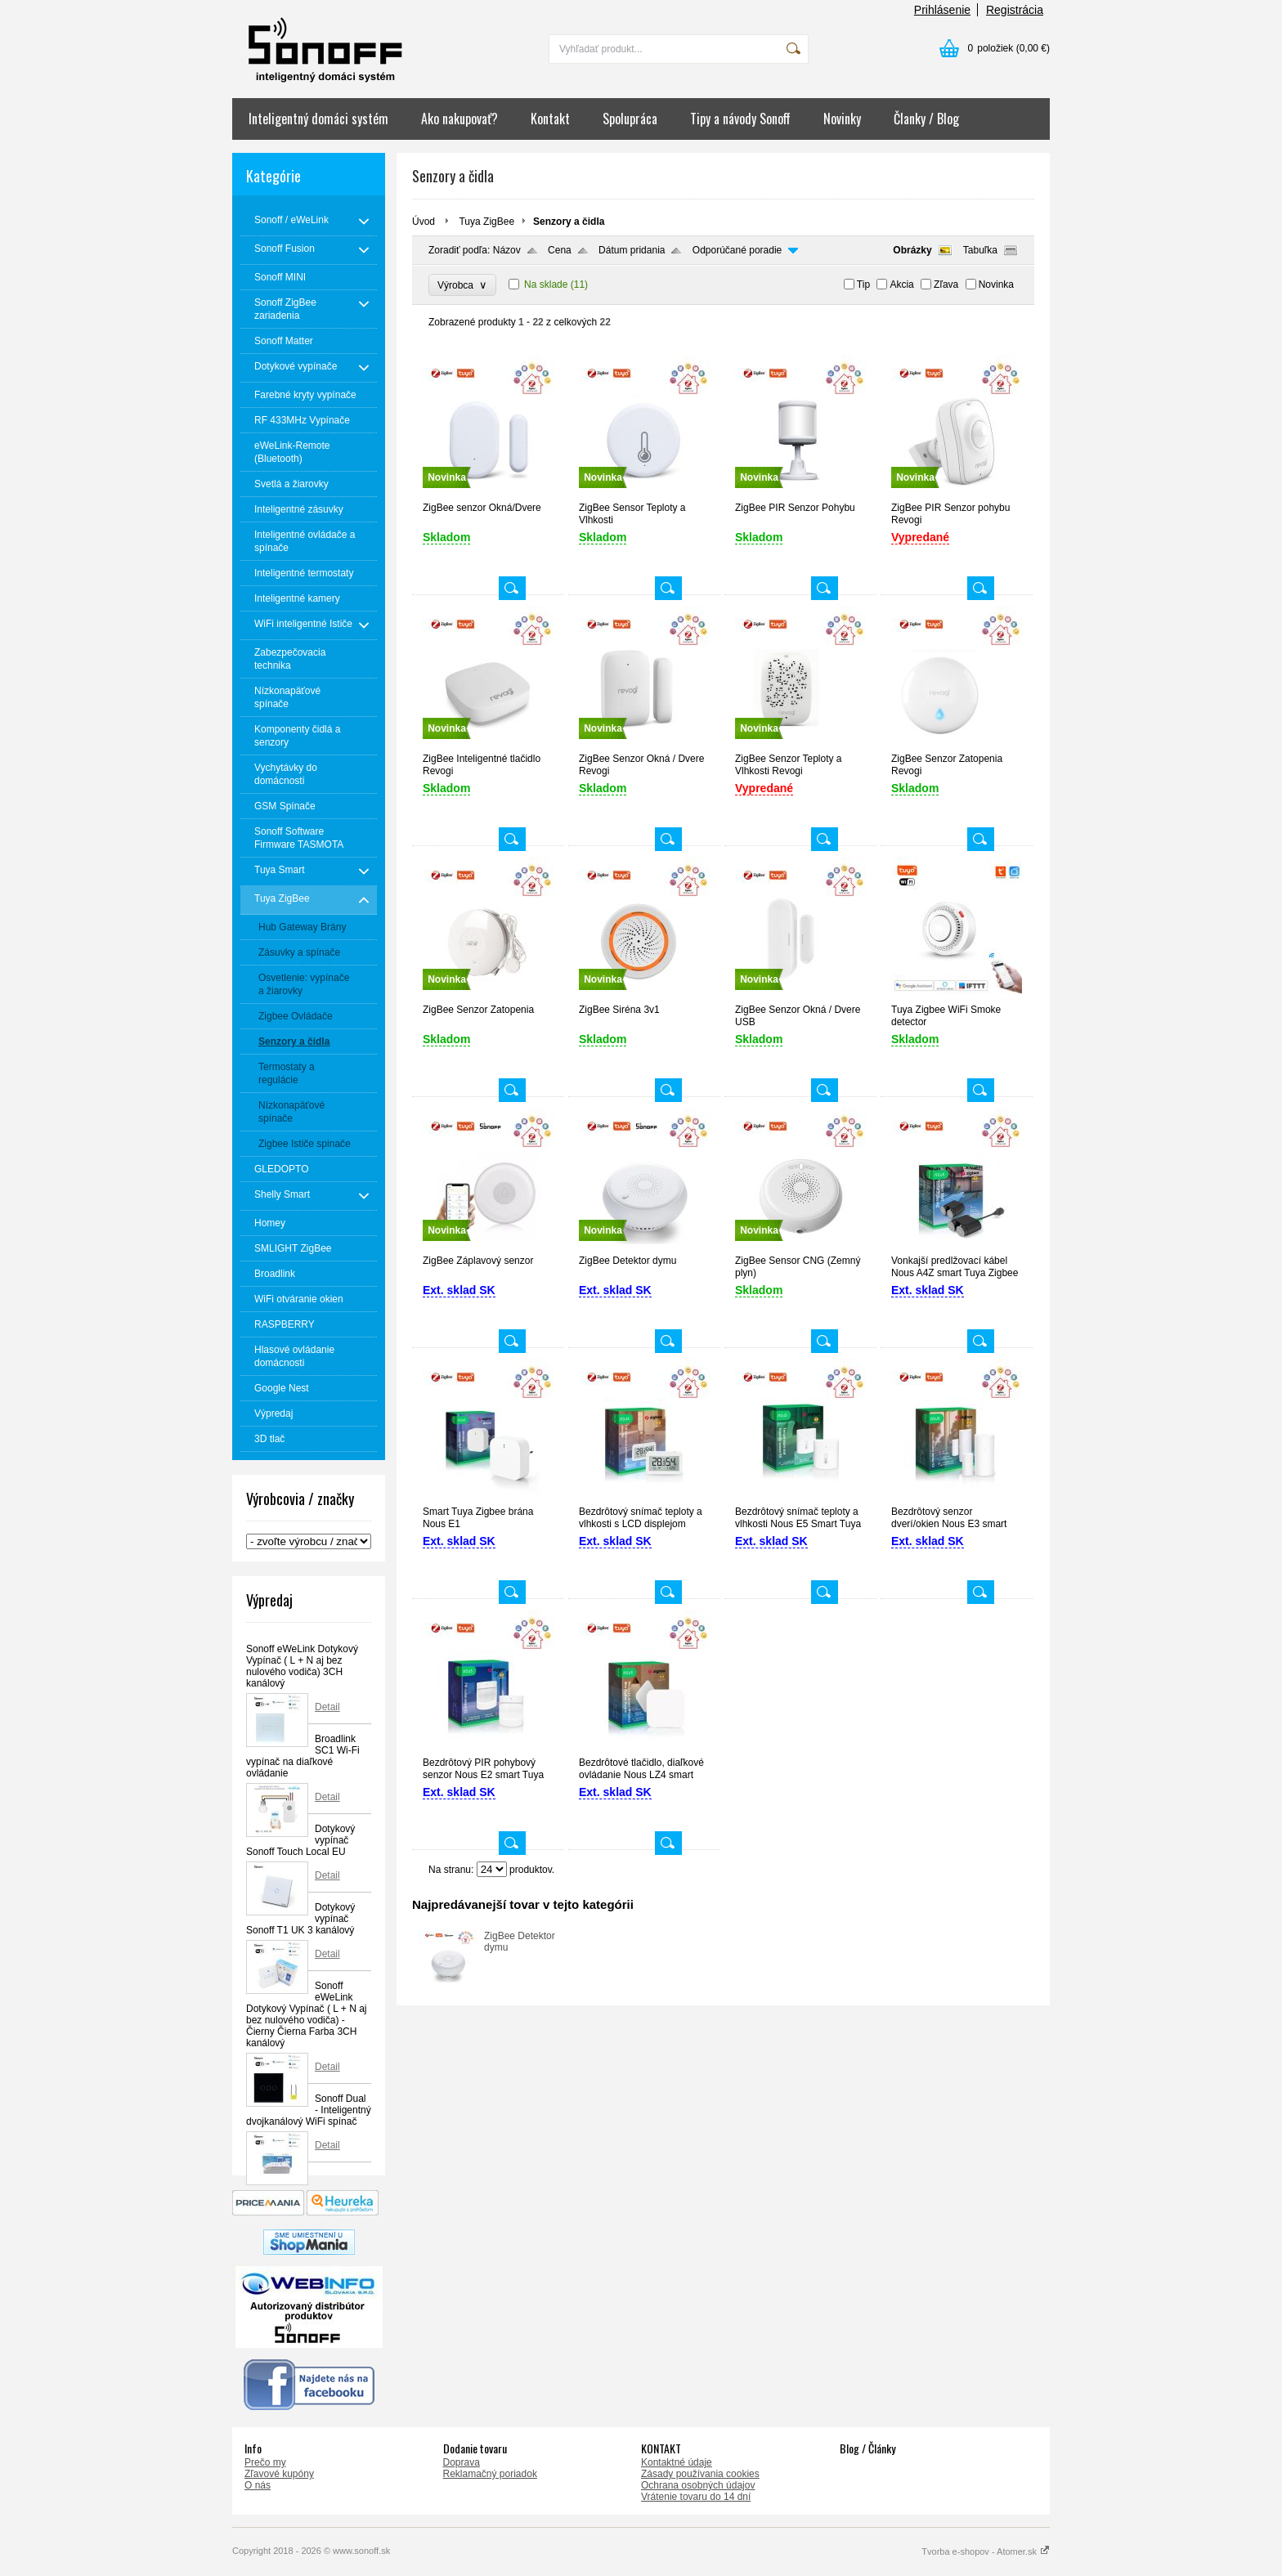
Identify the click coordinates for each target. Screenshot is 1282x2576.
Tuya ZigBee (486, 221)
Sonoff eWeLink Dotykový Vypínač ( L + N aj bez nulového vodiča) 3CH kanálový (302, 1666)
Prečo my (265, 2462)
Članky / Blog (926, 118)
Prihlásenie (942, 9)
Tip (863, 284)
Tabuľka (980, 250)
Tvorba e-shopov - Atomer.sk (985, 2551)
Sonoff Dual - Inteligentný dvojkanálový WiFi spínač (308, 2110)
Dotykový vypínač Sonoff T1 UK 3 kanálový (300, 1919)
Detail (327, 1707)
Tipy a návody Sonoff (740, 118)
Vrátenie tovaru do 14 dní (696, 2496)
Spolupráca (630, 118)
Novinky (842, 118)
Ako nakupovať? (459, 118)
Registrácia (1014, 9)
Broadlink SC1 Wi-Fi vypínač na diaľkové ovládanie (303, 1756)
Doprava (461, 2462)
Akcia (901, 284)
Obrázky (912, 250)
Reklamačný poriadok (490, 2474)
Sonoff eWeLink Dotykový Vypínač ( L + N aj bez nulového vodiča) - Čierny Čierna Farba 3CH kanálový (306, 2014)
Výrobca (462, 285)
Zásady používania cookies (700, 2474)
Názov (507, 250)
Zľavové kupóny (279, 2474)
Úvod (423, 221)
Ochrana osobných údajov (698, 2485)
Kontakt (550, 118)
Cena (560, 250)
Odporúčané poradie (737, 250)
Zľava (946, 284)
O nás (257, 2485)
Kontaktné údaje (676, 2462)
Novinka (996, 284)
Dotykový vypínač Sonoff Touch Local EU (300, 1840)
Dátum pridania (631, 250)
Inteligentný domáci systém (318, 118)
